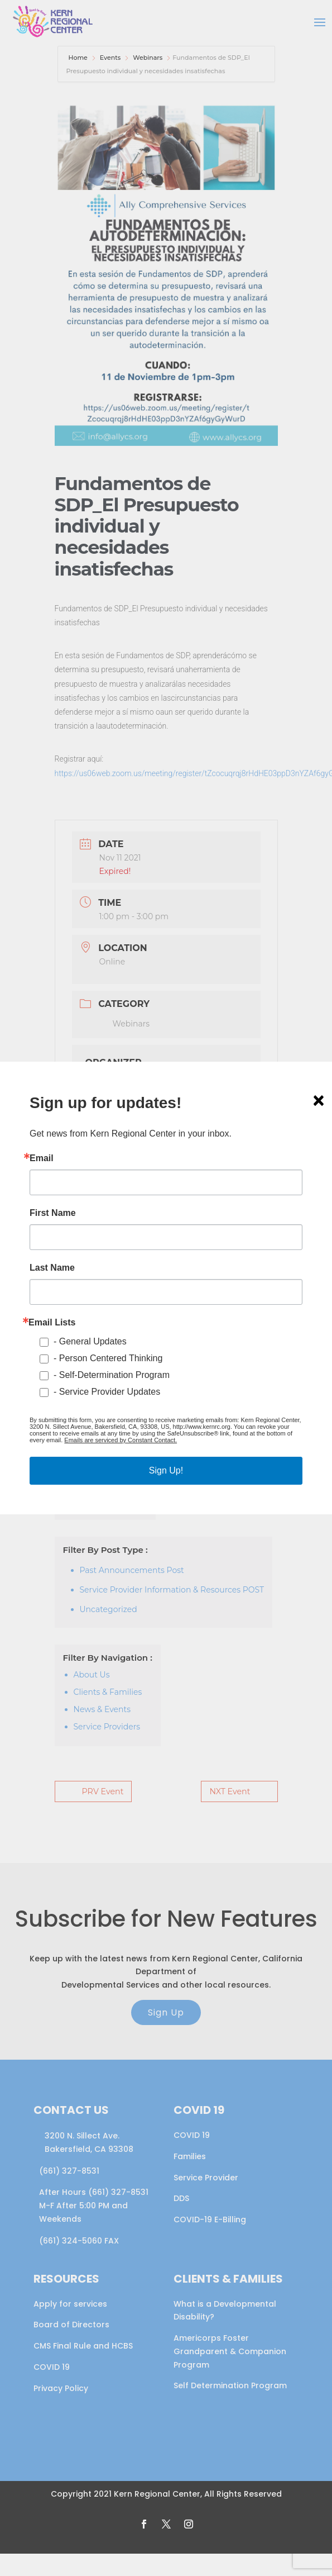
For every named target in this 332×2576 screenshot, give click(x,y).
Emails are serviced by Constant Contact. (120, 1440)
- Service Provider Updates (107, 1391)
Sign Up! (166, 1470)
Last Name (52, 1267)
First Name (53, 1213)
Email (42, 1158)
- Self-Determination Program (112, 1375)
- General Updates (90, 1341)
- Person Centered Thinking (108, 1358)
